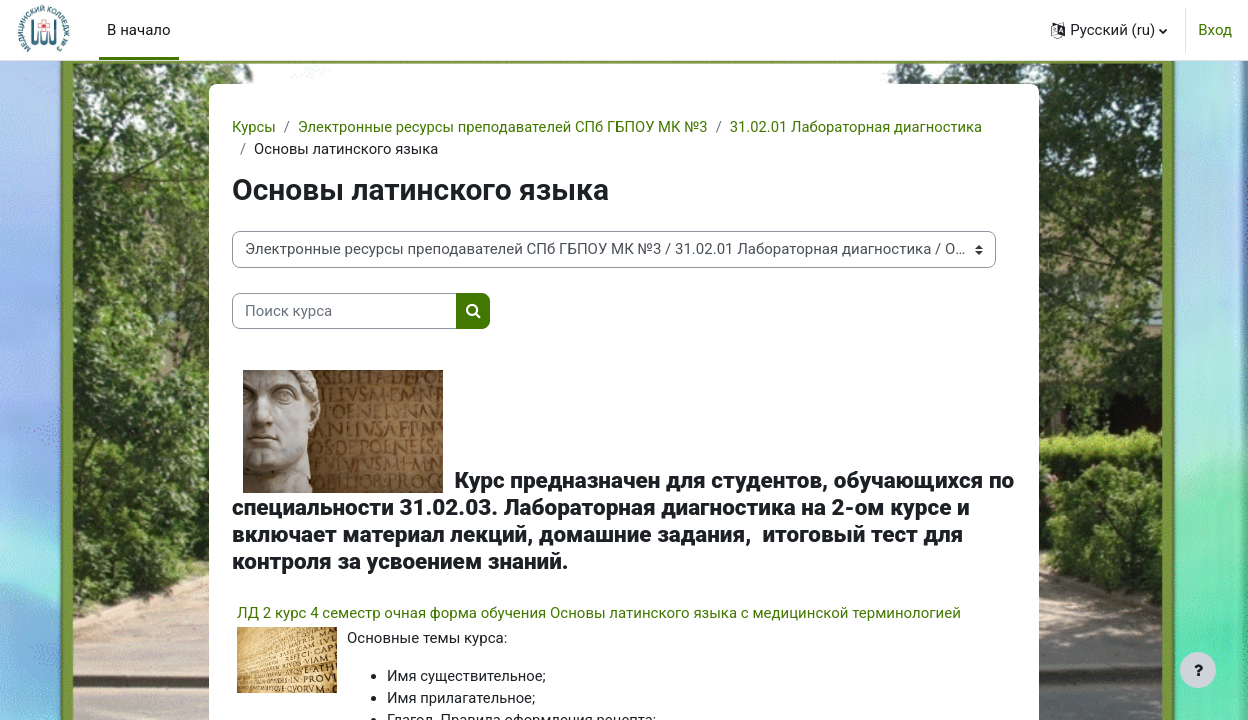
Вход (1215, 30)
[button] (1109, 30)
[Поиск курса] (344, 312)
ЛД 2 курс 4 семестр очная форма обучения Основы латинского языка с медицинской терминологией (599, 613)
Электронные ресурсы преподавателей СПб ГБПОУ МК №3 (507, 127)
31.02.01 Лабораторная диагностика (865, 127)
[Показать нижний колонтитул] (1198, 670)
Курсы (254, 127)
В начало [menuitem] (138, 30)
